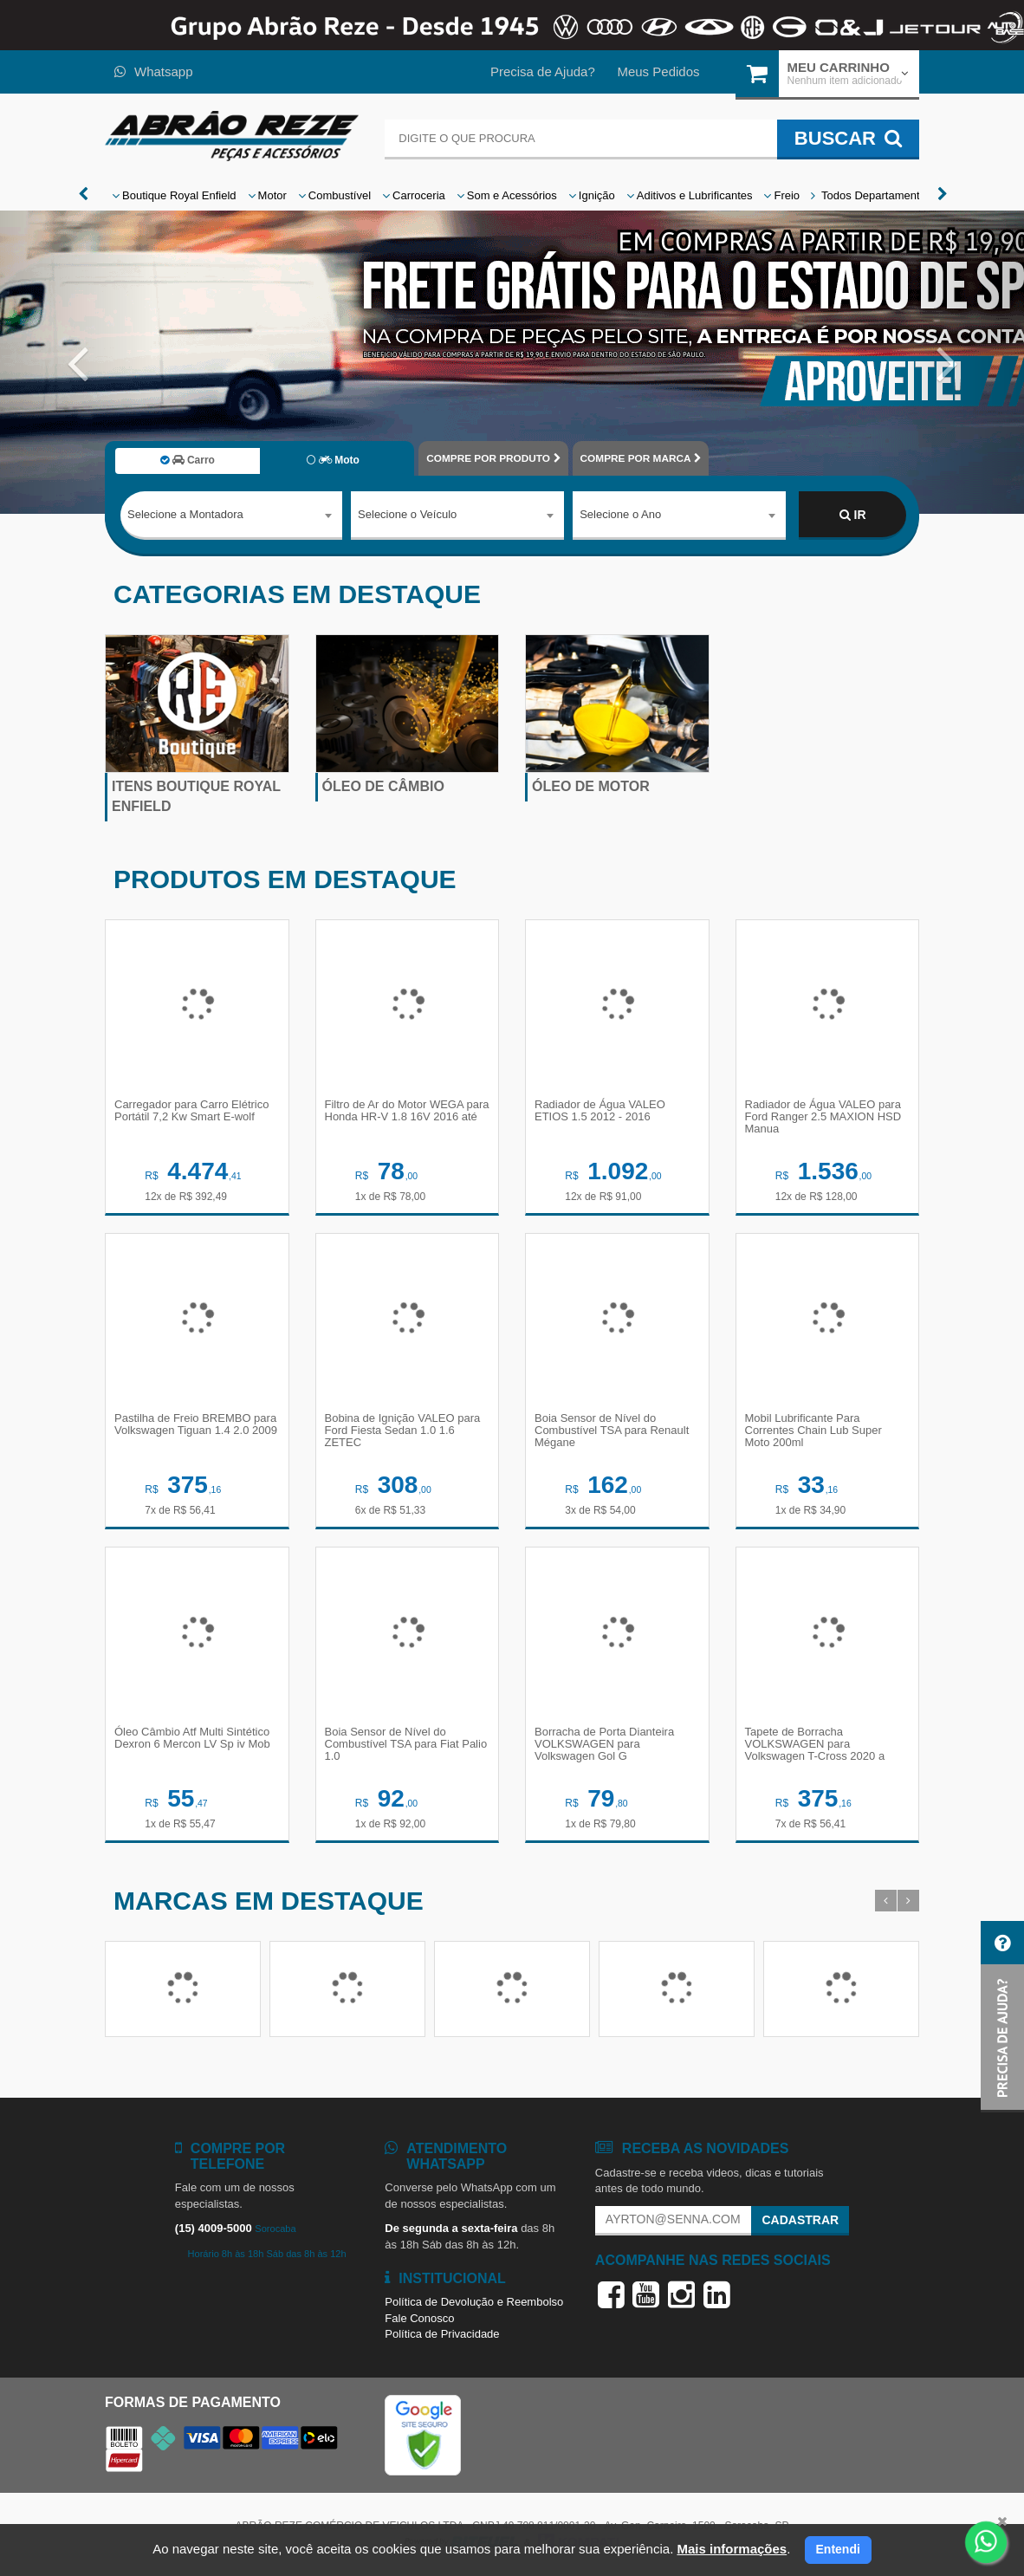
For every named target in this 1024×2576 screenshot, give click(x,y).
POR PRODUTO (493, 458)
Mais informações (732, 2548)
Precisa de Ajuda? (542, 71)
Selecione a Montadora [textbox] (185, 514)
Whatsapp (153, 71)
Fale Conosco (419, 2318)
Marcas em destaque (268, 1900)
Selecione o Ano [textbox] (620, 514)
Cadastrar (800, 2220)
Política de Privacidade (442, 2333)
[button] (76, 362)
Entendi (838, 2549)
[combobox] (231, 515)
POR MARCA (641, 458)
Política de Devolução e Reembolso (474, 2301)
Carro (187, 460)
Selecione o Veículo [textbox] (407, 514)
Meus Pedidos (658, 71)
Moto (333, 460)
